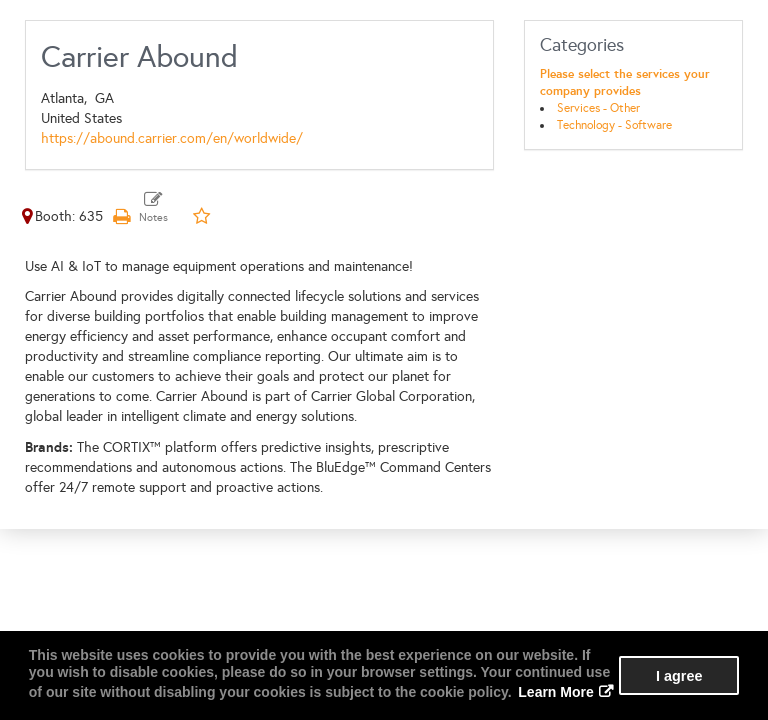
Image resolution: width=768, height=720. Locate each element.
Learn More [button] (555, 692)
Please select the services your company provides (625, 82)
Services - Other (598, 108)
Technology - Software (614, 125)
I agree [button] (679, 676)
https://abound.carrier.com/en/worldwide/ (172, 138)
